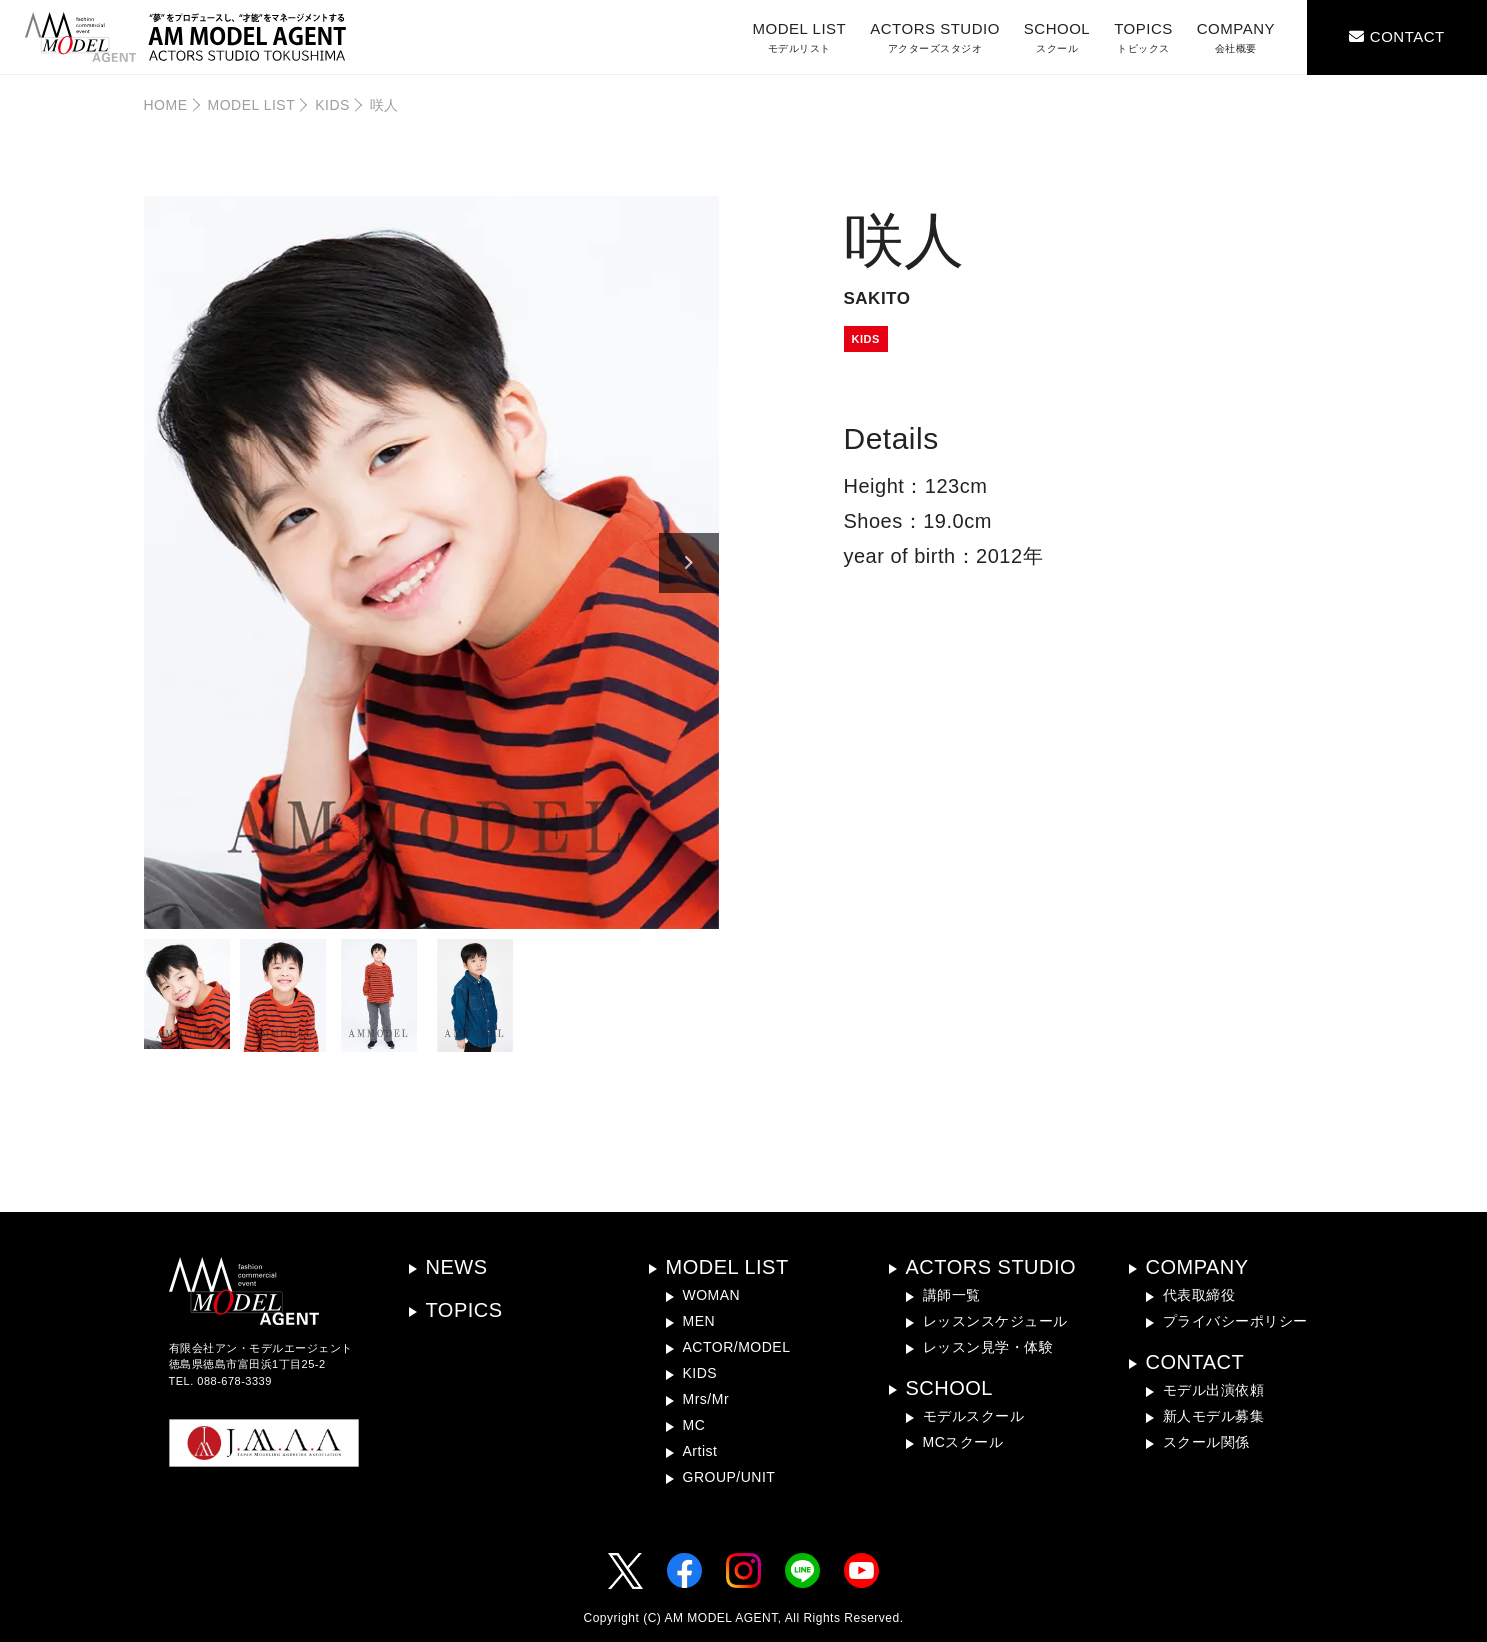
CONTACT (1195, 1362)
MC (694, 1425)
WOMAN (712, 1295)
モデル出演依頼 (1214, 1390)
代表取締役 (1199, 1295)
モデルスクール (974, 1416)
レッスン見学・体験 (988, 1347)
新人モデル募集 (1214, 1416)
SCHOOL (1057, 38)
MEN (699, 1321)
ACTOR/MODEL (737, 1347)
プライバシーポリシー (1235, 1321)
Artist (700, 1451)
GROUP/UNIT (729, 1477)
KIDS (332, 105)
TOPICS (1143, 38)
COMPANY (1236, 38)
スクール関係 (1206, 1442)
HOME (166, 105)
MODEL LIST (800, 38)
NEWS (457, 1267)
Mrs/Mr (706, 1399)
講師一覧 (952, 1295)
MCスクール (963, 1442)
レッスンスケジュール (995, 1321)
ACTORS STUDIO (935, 38)
